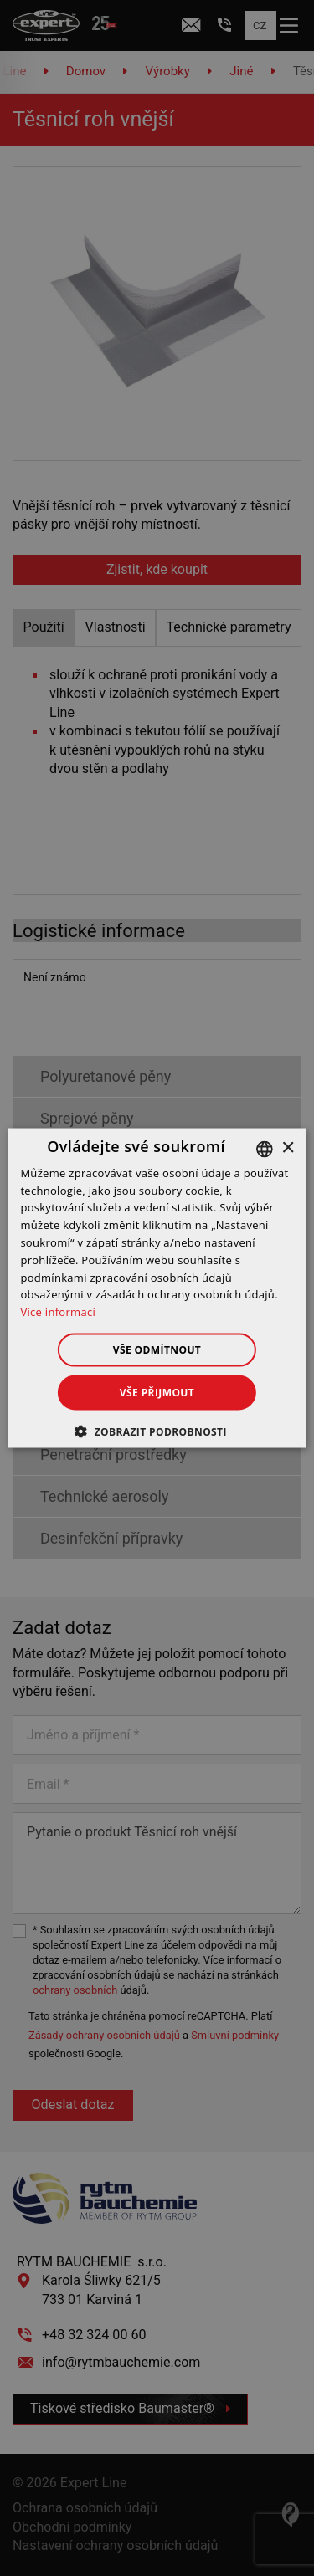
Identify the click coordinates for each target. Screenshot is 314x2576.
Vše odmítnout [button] (157, 1350)
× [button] (287, 1148)
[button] (157, 1431)
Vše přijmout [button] (157, 1392)
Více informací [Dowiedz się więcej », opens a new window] (57, 1311)
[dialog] (157, 1288)
